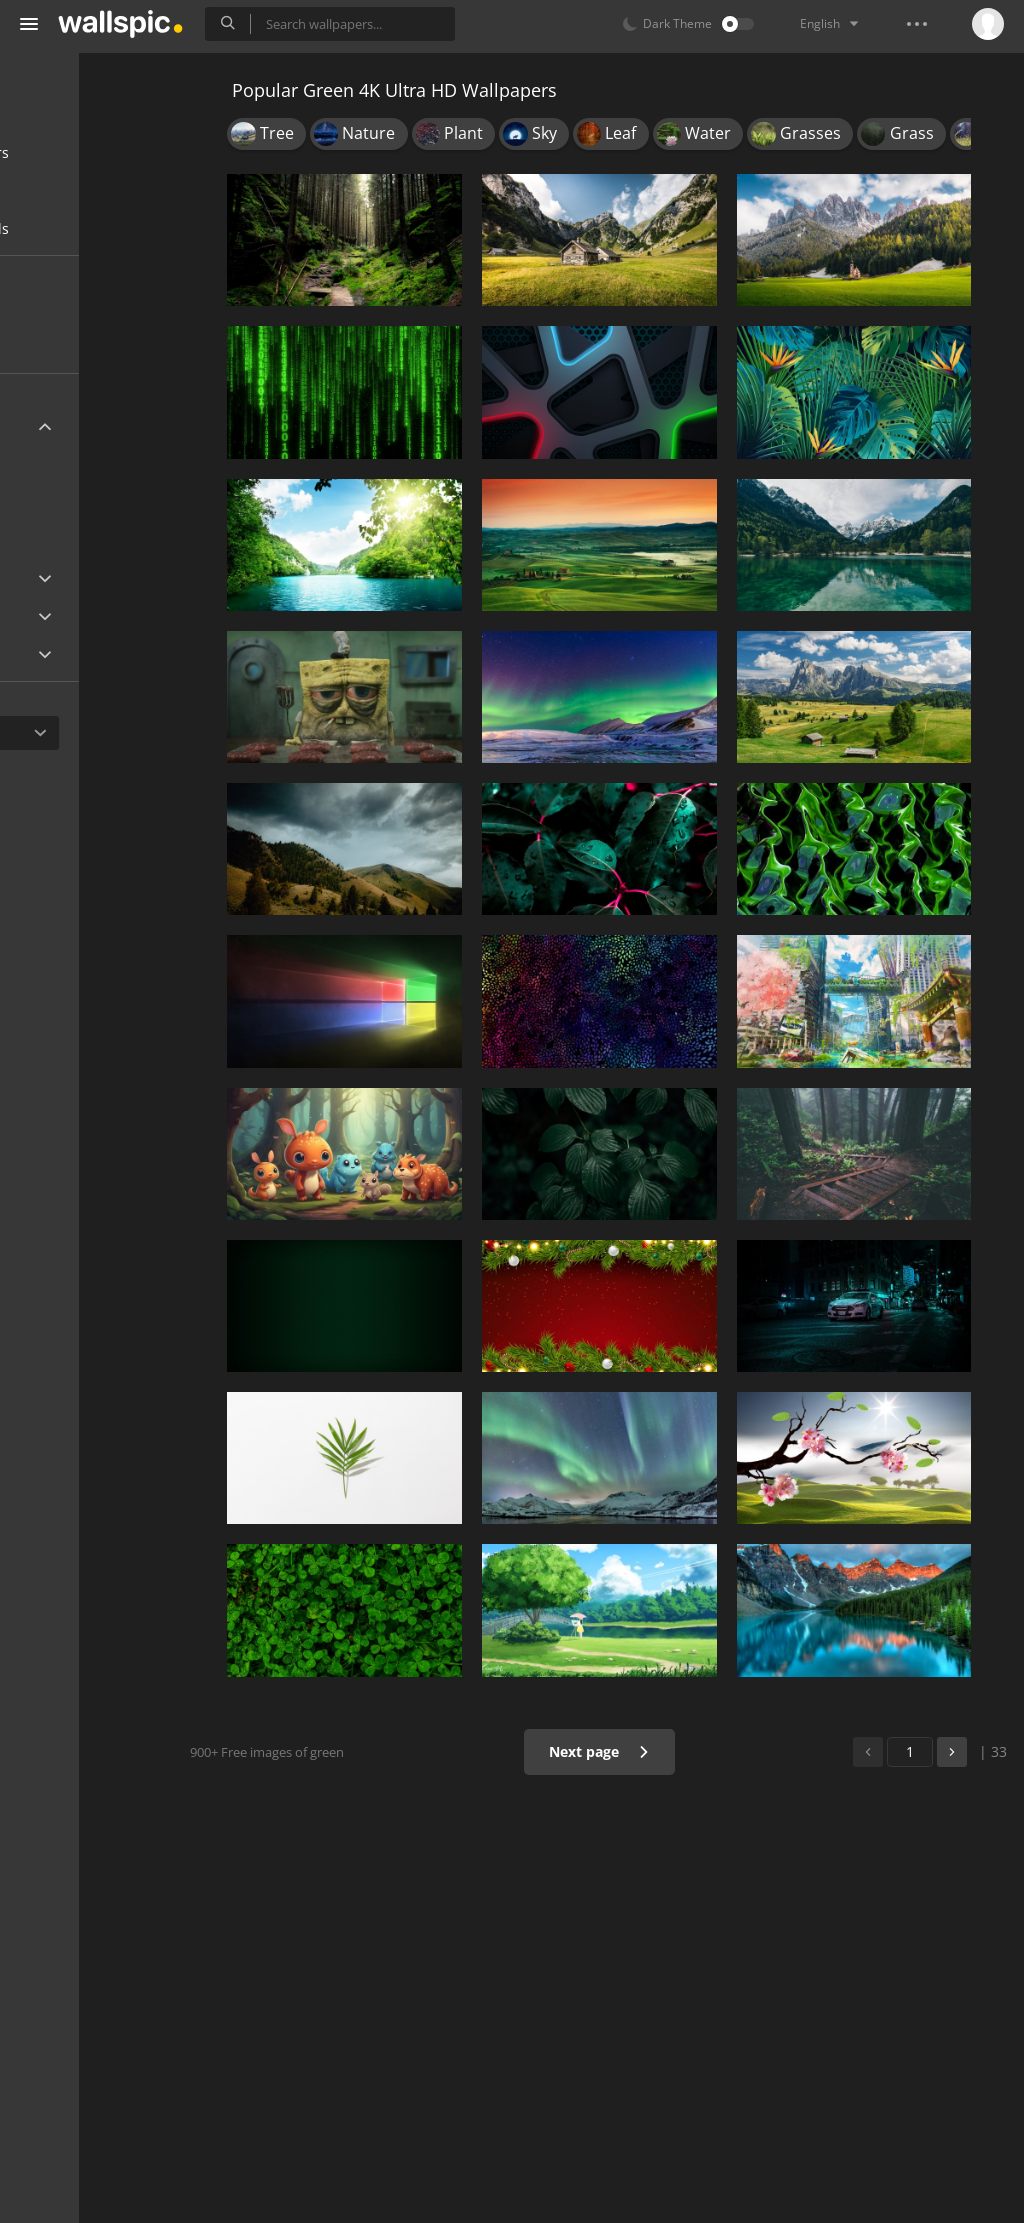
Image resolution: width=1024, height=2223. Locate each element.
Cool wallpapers (87, 190)
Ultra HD (62, 426)
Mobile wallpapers (96, 114)
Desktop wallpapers (100, 152)
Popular (74, 346)
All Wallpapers (82, 76)
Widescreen (73, 654)
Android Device (85, 617)
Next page (636, 1751)
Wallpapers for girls (100, 228)
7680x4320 (83, 518)
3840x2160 (149, 471)
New (63, 308)
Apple (53, 578)
